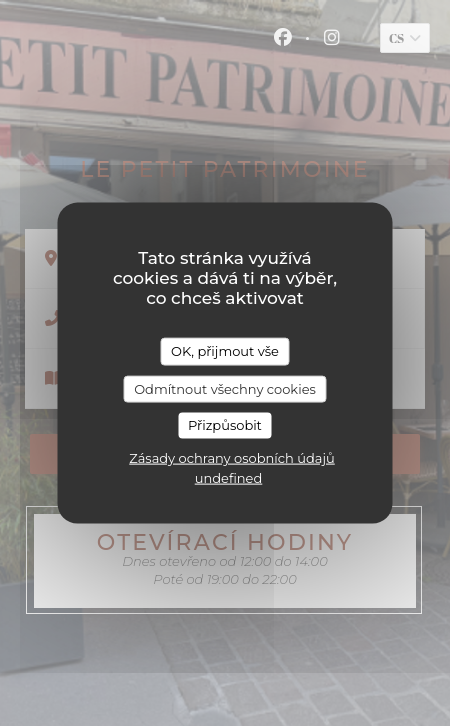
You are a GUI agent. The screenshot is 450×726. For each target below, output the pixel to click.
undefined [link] (229, 477)
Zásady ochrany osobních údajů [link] (232, 457)
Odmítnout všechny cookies (225, 388)
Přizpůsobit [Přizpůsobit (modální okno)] (225, 425)
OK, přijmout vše (225, 351)
